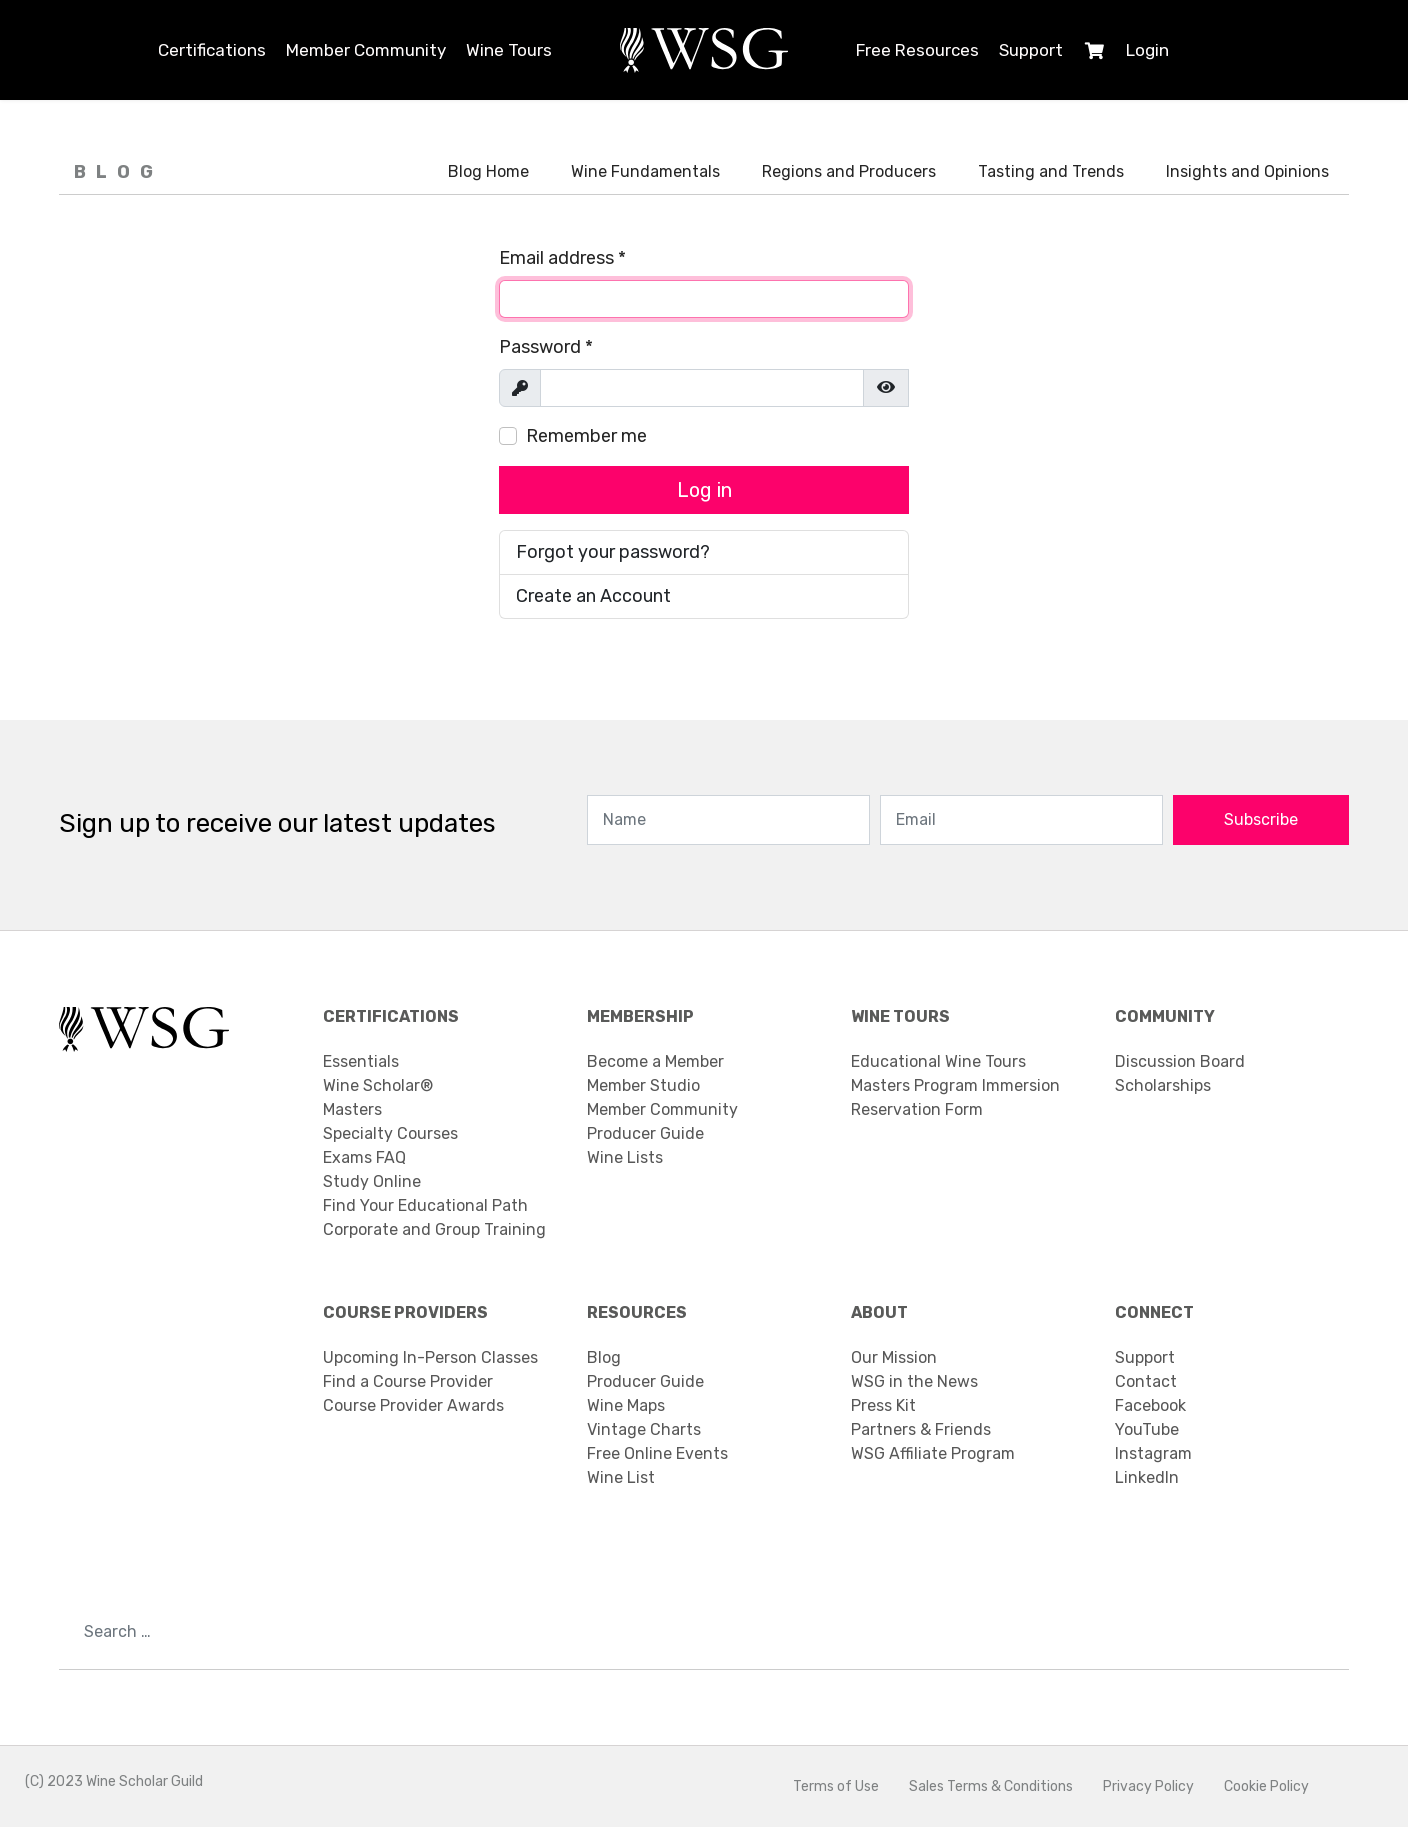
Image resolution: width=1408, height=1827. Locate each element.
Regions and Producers (849, 171)
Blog (604, 1357)
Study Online (372, 1181)
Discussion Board (1180, 1061)
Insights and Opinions (1247, 171)
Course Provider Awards (413, 1405)
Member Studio (643, 1085)
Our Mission (894, 1357)
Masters (352, 1109)
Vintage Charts (644, 1429)
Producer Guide (645, 1133)
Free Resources (917, 50)
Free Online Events (657, 1453)
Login (1147, 50)
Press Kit (883, 1405)
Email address (562, 258)
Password (546, 347)
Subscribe (1261, 819)
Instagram (1153, 1453)
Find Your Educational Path (425, 1205)
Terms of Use (836, 1786)
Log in (704, 490)
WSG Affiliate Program (933, 1453)
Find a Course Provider (408, 1381)
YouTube (1147, 1429)
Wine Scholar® (378, 1085)
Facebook (1150, 1405)
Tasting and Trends (1051, 171)
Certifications (212, 50)
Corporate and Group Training (434, 1229)
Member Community (366, 50)
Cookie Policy (1266, 1786)
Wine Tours (509, 50)
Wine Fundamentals (645, 171)
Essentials (361, 1061)
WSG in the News (914, 1381)
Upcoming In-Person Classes (430, 1357)
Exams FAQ (364, 1157)
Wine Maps (626, 1405)
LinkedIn (1147, 1477)
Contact (1146, 1381)
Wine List (621, 1477)
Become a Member (655, 1061)
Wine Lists (625, 1157)
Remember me (586, 436)
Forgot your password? (613, 552)
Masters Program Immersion (955, 1085)
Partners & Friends (921, 1429)
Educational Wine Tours (938, 1061)
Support (1031, 50)
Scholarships (1163, 1085)
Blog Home (488, 171)
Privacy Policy (1148, 1786)
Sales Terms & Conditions (991, 1786)
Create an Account (593, 596)
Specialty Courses (390, 1133)
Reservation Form (917, 1109)
